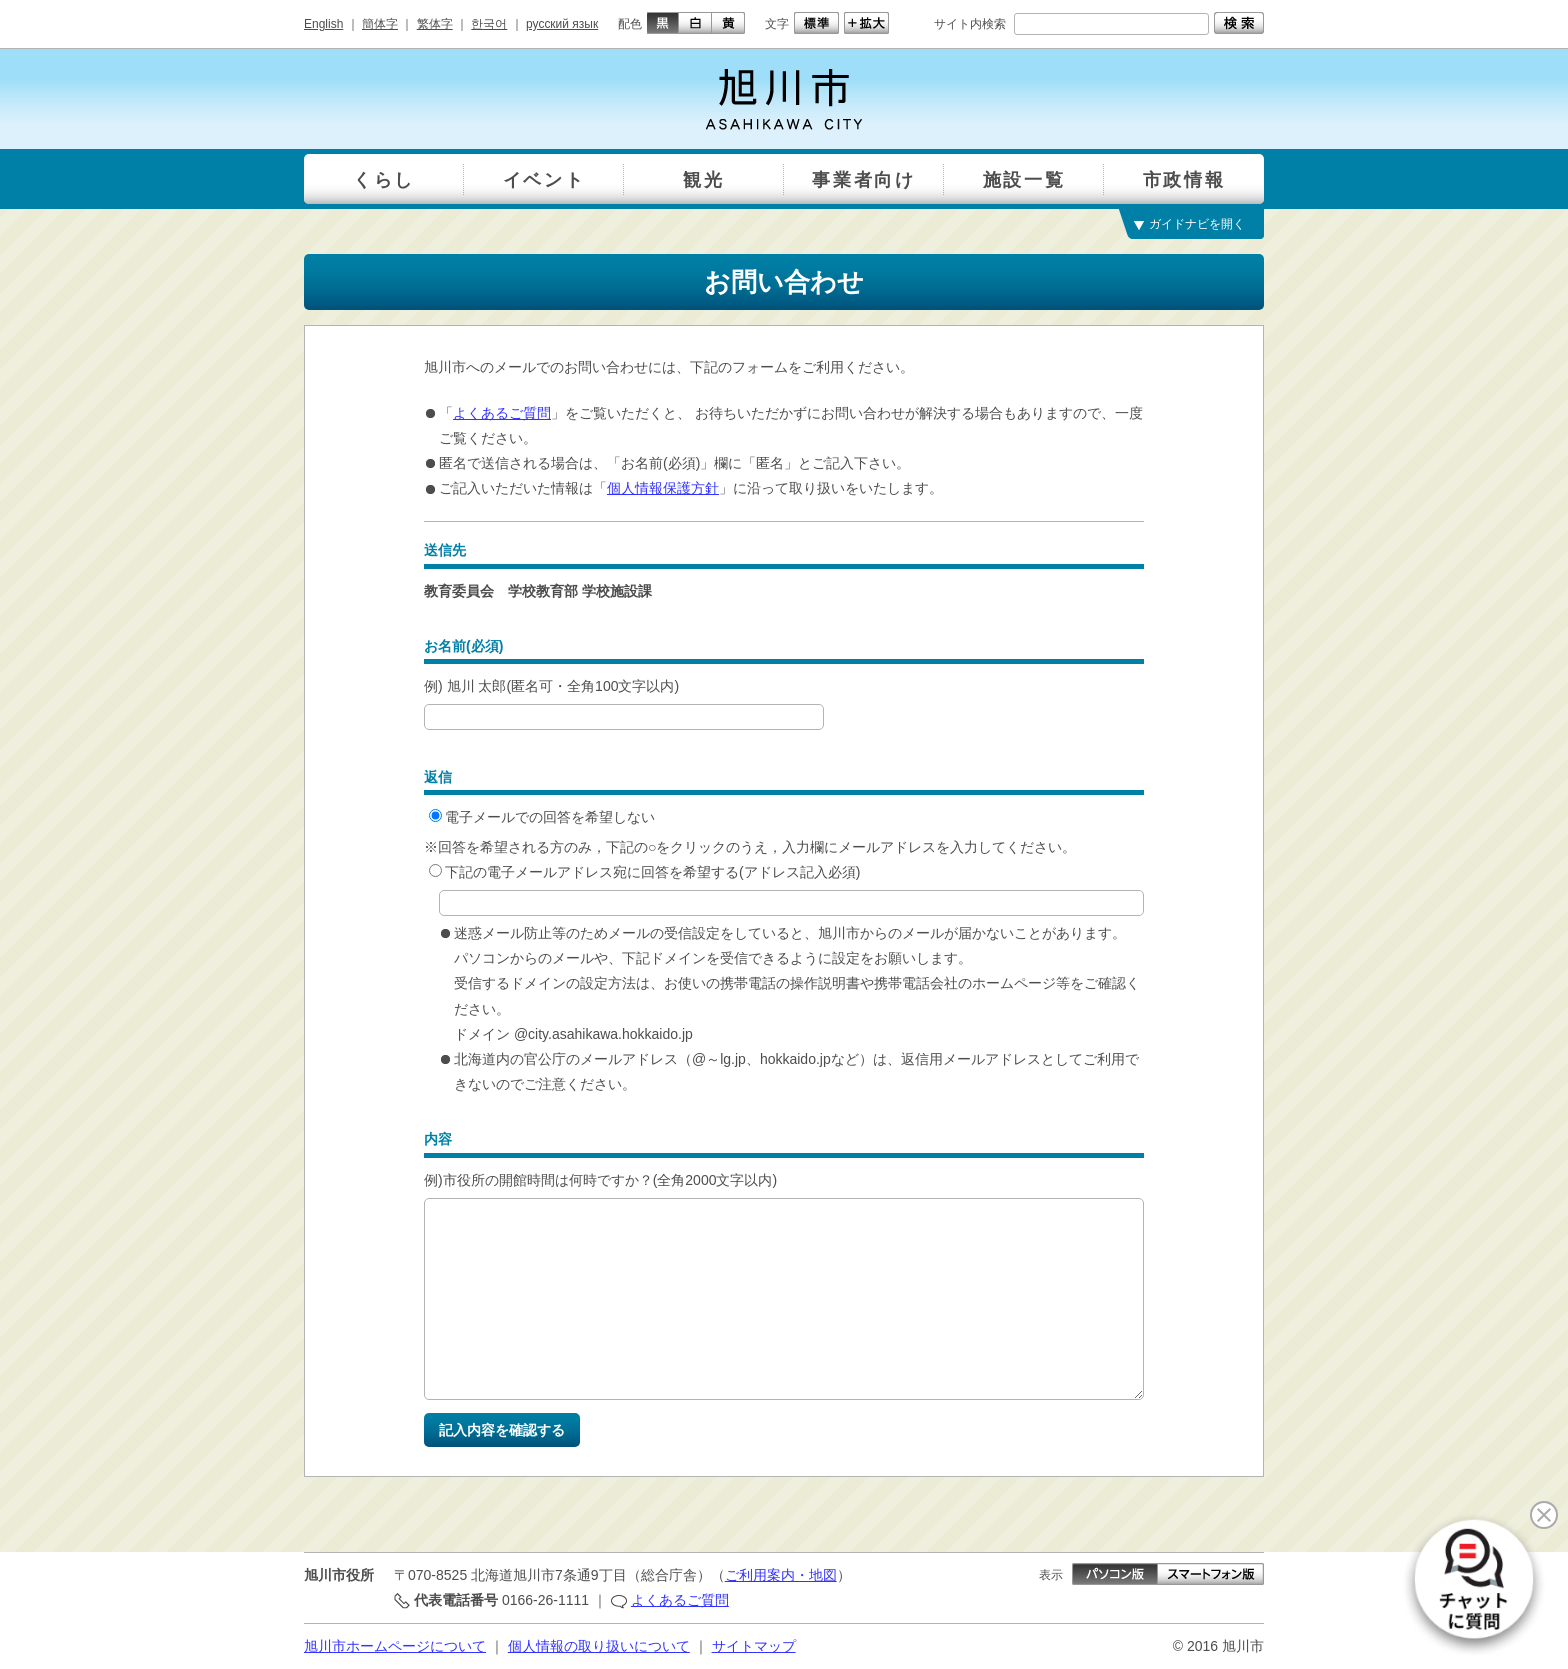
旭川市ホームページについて (395, 1646)
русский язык (562, 24)
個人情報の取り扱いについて (599, 1646)
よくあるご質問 (502, 413)
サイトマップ (754, 1646)
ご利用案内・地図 (781, 1575)
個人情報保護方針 (663, 488)
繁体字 (435, 24)
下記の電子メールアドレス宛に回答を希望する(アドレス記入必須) (644, 872)
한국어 (489, 24)
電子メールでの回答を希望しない (542, 817)
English (323, 24)
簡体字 (380, 24)
